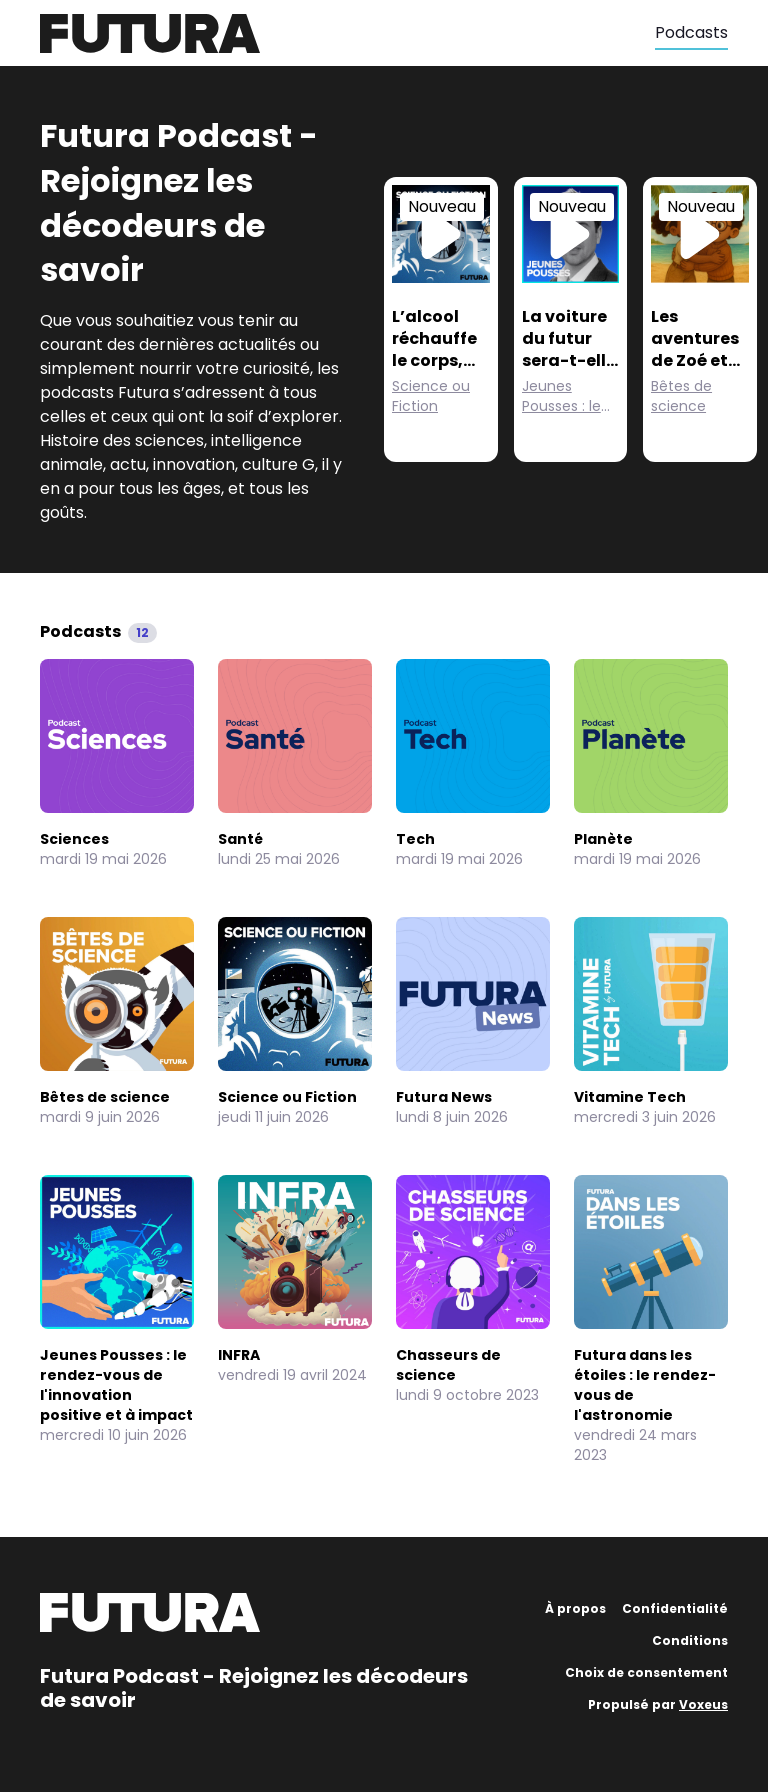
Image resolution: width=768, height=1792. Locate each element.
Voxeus (703, 1704)
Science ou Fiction (431, 396)
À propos (575, 1608)
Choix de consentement (646, 1672)
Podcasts (691, 32)
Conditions (690, 1640)
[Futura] (347, 33)
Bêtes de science (681, 396)
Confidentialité (675, 1608)
